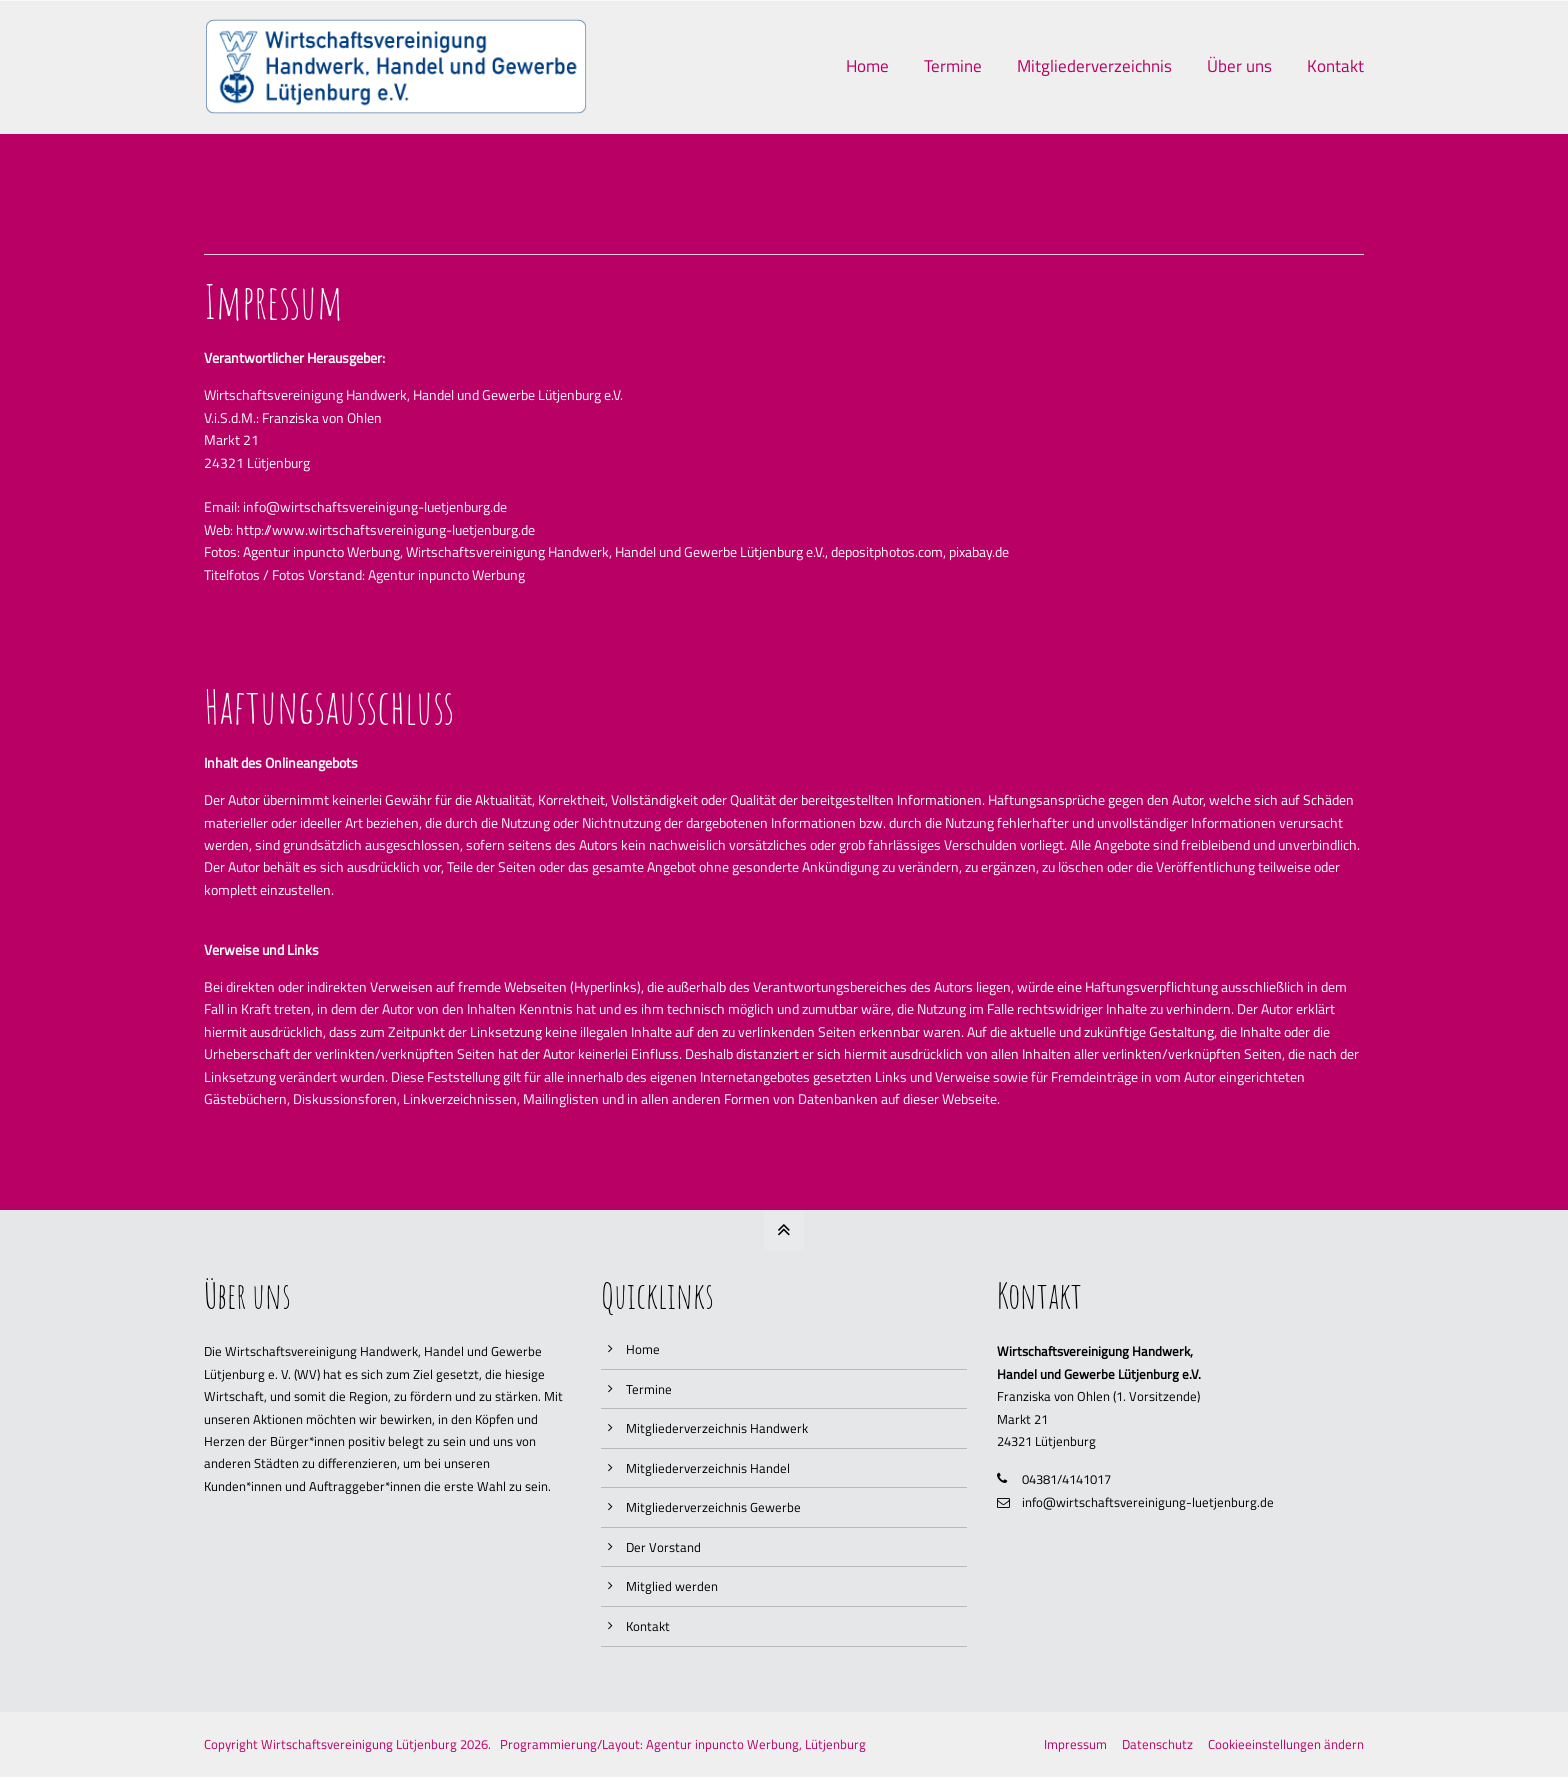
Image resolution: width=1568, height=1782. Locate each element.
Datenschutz (1157, 1744)
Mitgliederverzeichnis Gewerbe (713, 1507)
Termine (649, 1389)
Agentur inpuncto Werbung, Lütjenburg (756, 1744)
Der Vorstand (663, 1547)
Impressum (1075, 1744)
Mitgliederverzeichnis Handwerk (717, 1428)
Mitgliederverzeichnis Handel (708, 1468)
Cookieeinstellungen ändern (1286, 1744)
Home (643, 1349)
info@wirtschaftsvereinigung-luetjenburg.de (1148, 1502)
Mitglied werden (672, 1586)
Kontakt (648, 1626)
